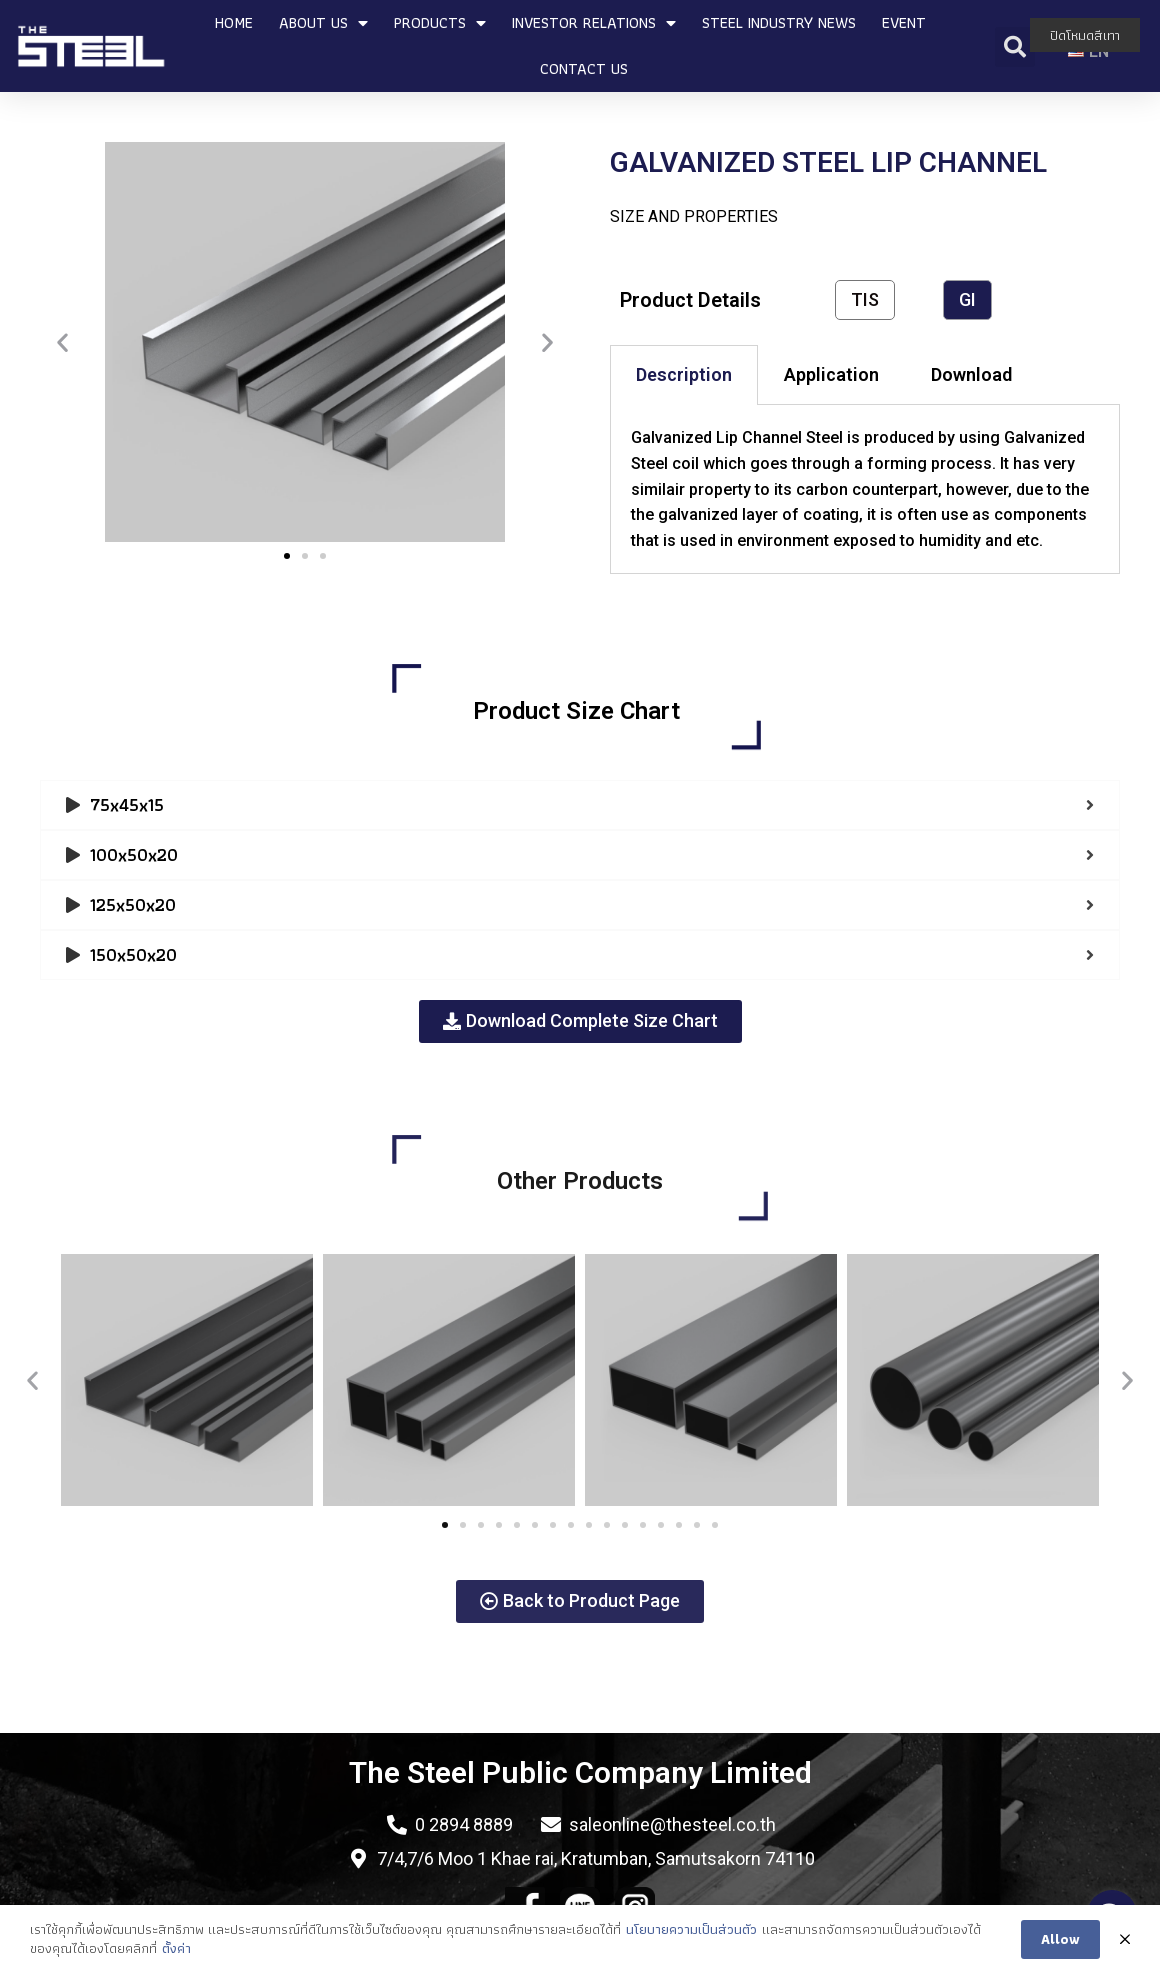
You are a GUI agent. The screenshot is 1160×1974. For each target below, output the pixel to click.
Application (831, 374)
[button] (287, 556)
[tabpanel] (865, 489)
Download (971, 374)
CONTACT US (584, 68)
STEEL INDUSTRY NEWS (779, 22)
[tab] (684, 375)
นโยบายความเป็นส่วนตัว (691, 1931)
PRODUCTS (440, 23)
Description (684, 374)
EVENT (904, 22)
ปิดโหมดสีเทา (1085, 35)
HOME (234, 22)
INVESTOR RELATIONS (594, 23)
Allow (1060, 1941)
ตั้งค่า (176, 1951)
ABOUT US (323, 23)
